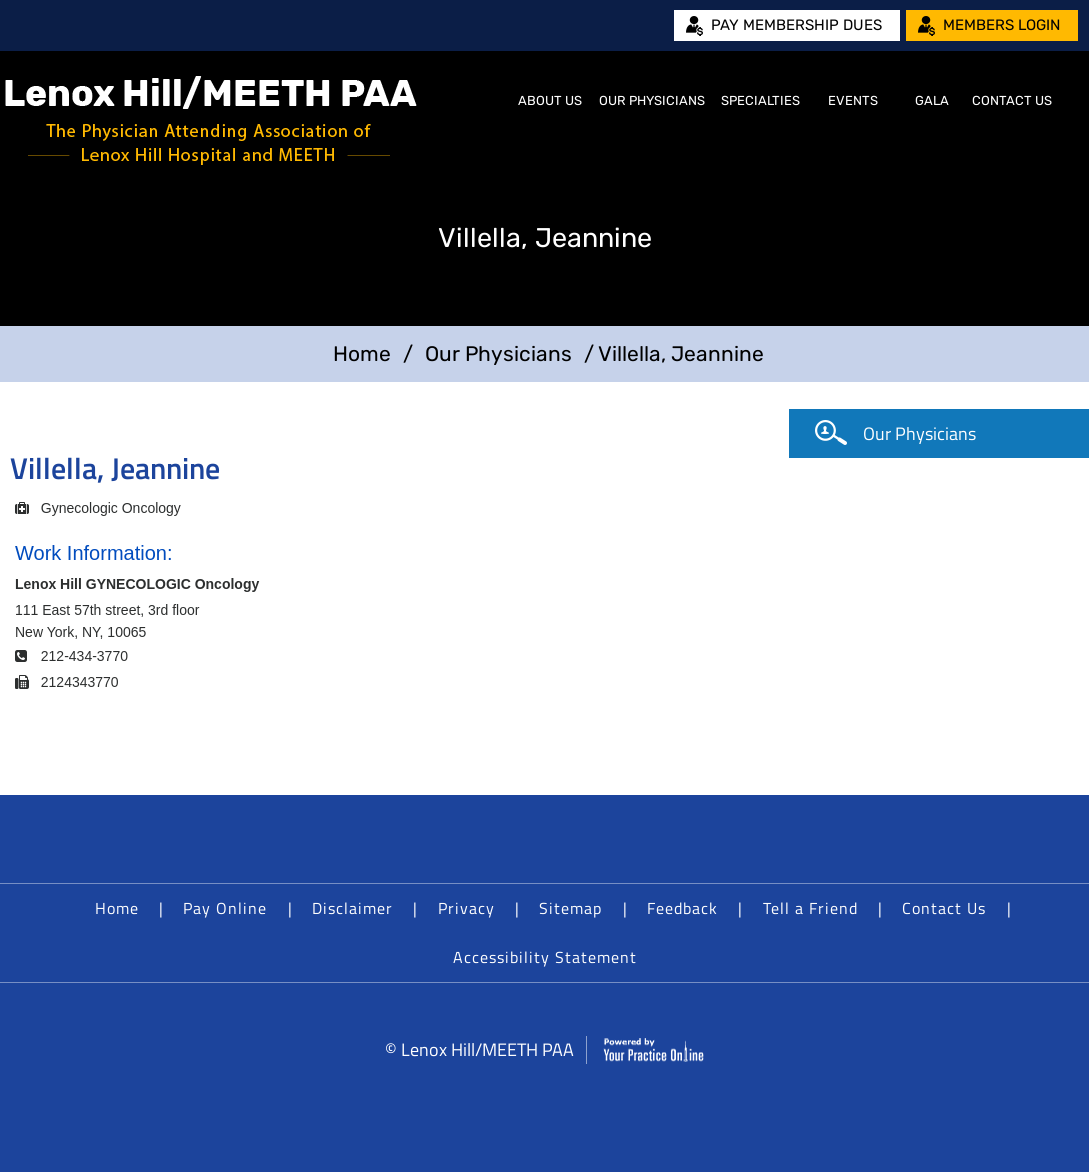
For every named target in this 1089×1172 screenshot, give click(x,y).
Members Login (1001, 25)
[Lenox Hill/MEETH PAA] (211, 120)
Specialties (760, 100)
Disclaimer (352, 908)
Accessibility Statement (545, 957)
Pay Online (225, 908)
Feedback (682, 908)
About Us (550, 100)
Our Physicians (652, 100)
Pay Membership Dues (796, 25)
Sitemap (570, 908)
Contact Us (1012, 100)
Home (485, 101)
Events (853, 100)
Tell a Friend (810, 908)
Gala (932, 100)
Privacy (466, 908)
